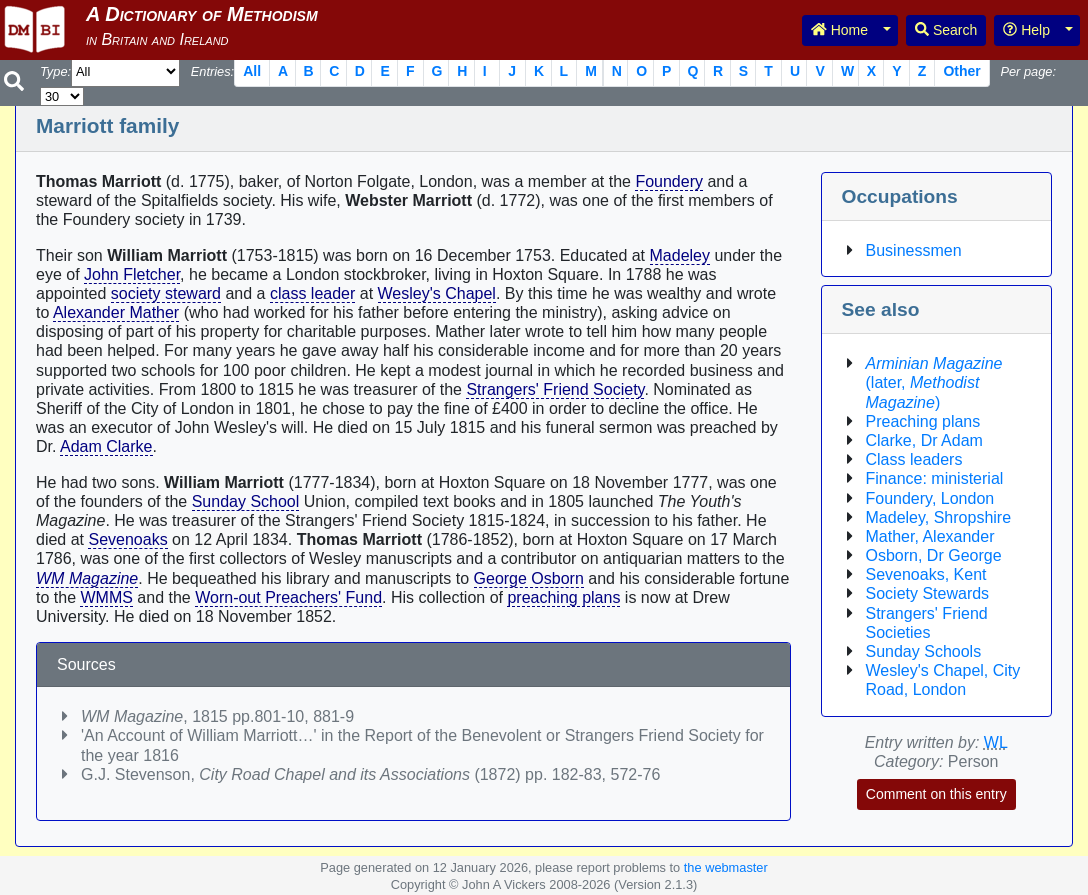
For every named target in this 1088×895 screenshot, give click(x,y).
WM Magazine (87, 578)
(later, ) (934, 382)
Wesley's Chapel (437, 293)
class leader (312, 293)
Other (961, 71)
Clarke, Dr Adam (924, 440)
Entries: (212, 71)
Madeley (680, 255)
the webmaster (726, 867)
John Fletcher (132, 274)
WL (996, 742)
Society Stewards (928, 593)
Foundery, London (930, 498)
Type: (55, 71)
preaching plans (563, 597)
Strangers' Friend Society (555, 389)
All (252, 71)
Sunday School (246, 501)
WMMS (106, 597)
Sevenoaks (127, 539)
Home (839, 30)
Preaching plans (923, 421)
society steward (166, 293)
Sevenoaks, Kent (926, 574)
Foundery (669, 181)
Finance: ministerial (935, 478)
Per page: (1028, 71)
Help (1026, 30)
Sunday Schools (924, 651)
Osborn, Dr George (934, 555)
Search (946, 30)
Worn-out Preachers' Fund (288, 597)
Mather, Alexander (930, 536)
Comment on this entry (936, 794)
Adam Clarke (106, 446)
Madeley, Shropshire (939, 517)
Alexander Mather (116, 312)
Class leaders (914, 459)
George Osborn (529, 578)
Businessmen (914, 250)
